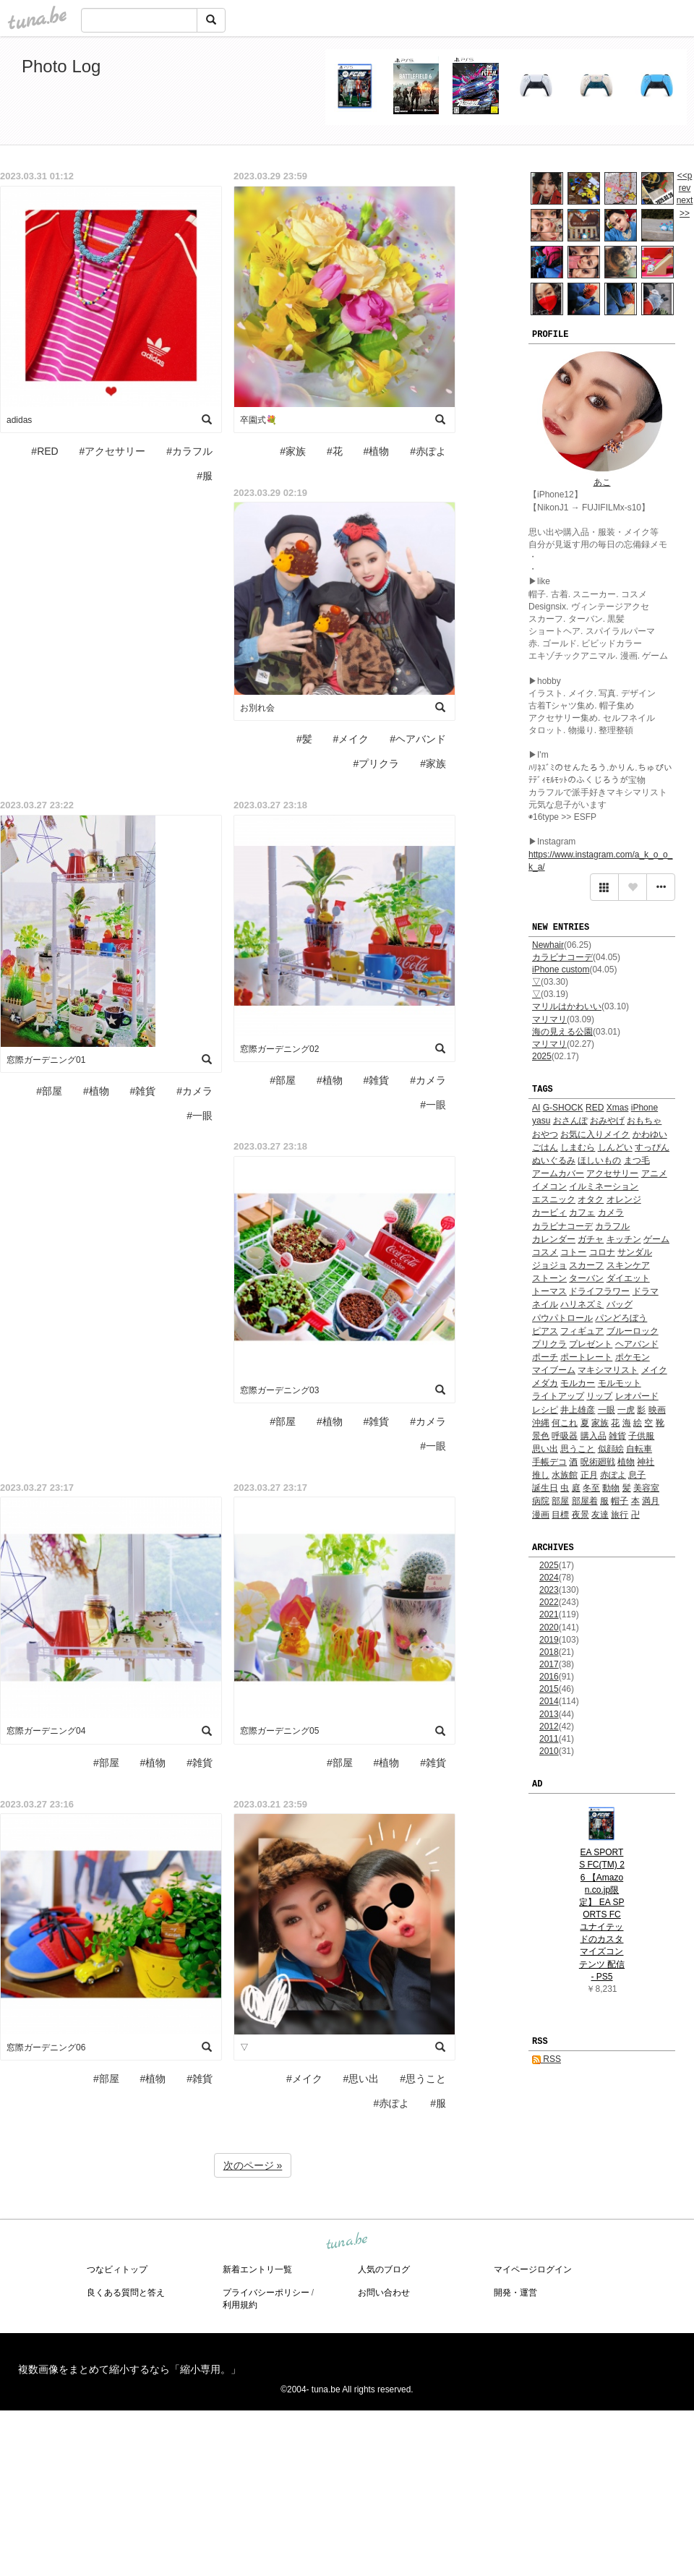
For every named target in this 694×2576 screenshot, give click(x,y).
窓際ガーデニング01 (46, 1060)
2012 (549, 1726)
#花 (335, 451)
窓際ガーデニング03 (279, 1390)
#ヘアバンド (418, 739)
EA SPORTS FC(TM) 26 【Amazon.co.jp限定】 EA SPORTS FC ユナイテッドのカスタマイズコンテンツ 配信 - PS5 (602, 1914)
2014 (549, 1701)
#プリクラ (377, 763)
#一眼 (200, 1115)
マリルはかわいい (566, 1006)
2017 (549, 1664)
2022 (549, 1602)
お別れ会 (257, 708)
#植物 (377, 451)
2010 (549, 1751)
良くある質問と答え (126, 2293)
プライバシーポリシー (266, 2293)
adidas (19, 420)
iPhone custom (560, 969)
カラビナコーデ (562, 957)
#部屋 (49, 1091)
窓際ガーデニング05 (279, 1731)
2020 (549, 1627)
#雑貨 (143, 1091)
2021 (549, 1614)
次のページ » (253, 2165)
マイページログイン (533, 2269)
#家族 (293, 451)
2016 (549, 1677)
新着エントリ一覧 (257, 2269)
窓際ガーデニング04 (46, 1731)
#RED (44, 451)
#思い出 (361, 2078)
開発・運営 (515, 2293)
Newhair (548, 945)
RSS (546, 2059)
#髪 (304, 739)
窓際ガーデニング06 (46, 2047)
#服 (205, 476)
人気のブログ (384, 2269)
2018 (549, 1652)
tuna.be (346, 2242)
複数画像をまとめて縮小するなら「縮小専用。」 (129, 2369)
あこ (602, 482)
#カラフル (189, 451)
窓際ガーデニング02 (279, 1049)
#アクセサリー (113, 451)
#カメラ (194, 1091)
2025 (542, 1056)
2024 (549, 1577)
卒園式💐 (258, 420)
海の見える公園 (562, 1032)
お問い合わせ (384, 2293)
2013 (549, 1714)
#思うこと (423, 2078)
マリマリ (549, 1019)
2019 (549, 1640)
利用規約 (240, 2305)
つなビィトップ (117, 2269)
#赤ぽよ (428, 451)
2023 (549, 1590)
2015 (549, 1689)
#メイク (351, 739)
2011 (549, 1739)
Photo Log (61, 66)
